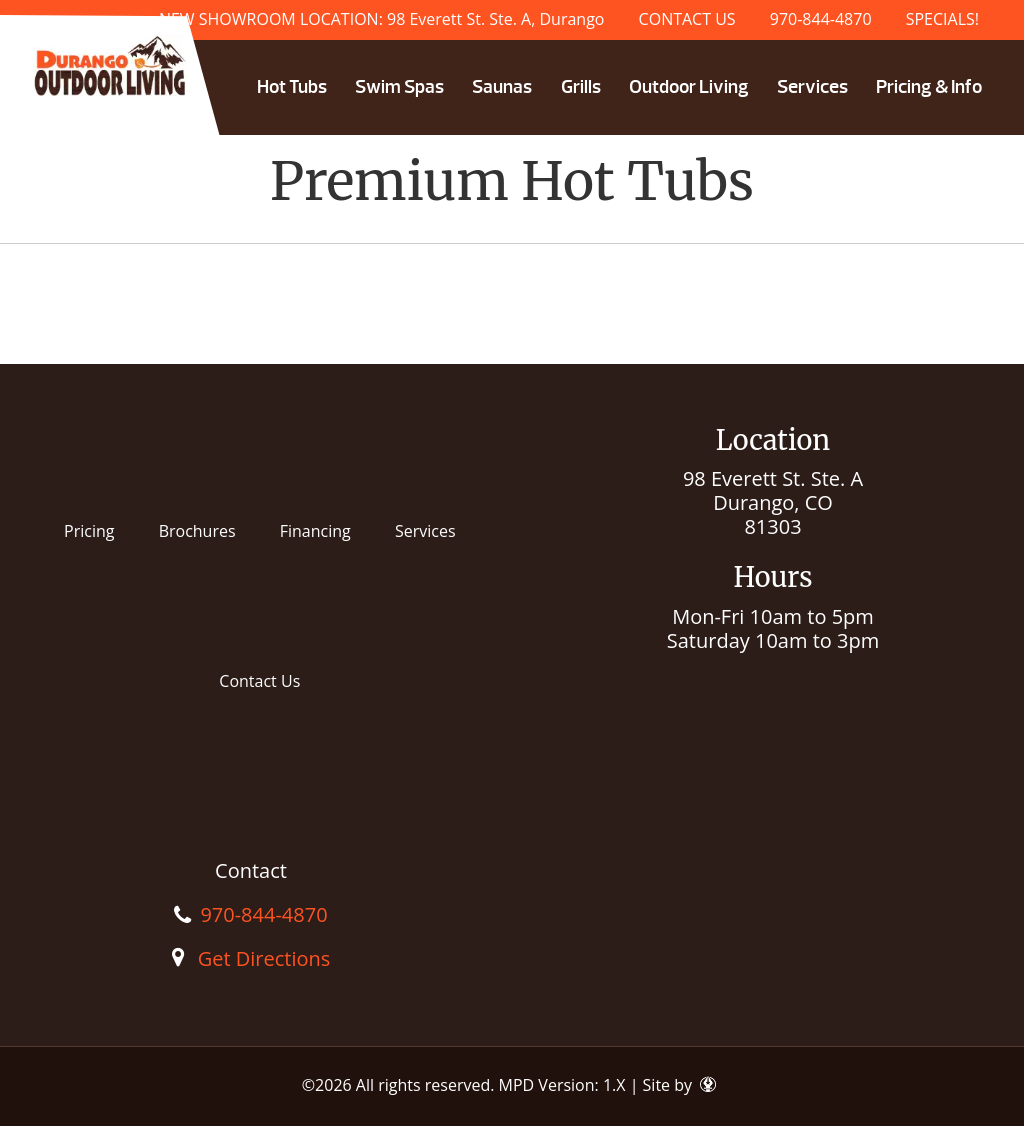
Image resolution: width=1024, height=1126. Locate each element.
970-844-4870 (821, 19)
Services (812, 87)
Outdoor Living (689, 87)
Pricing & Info (929, 87)
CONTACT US (687, 19)
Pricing (89, 531)
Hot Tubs (292, 87)
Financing (315, 531)
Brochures (197, 531)
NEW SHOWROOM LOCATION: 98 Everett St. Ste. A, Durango (382, 19)
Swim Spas (399, 87)
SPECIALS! (942, 19)
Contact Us (259, 681)
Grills (581, 87)
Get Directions (264, 958)
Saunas (502, 87)
